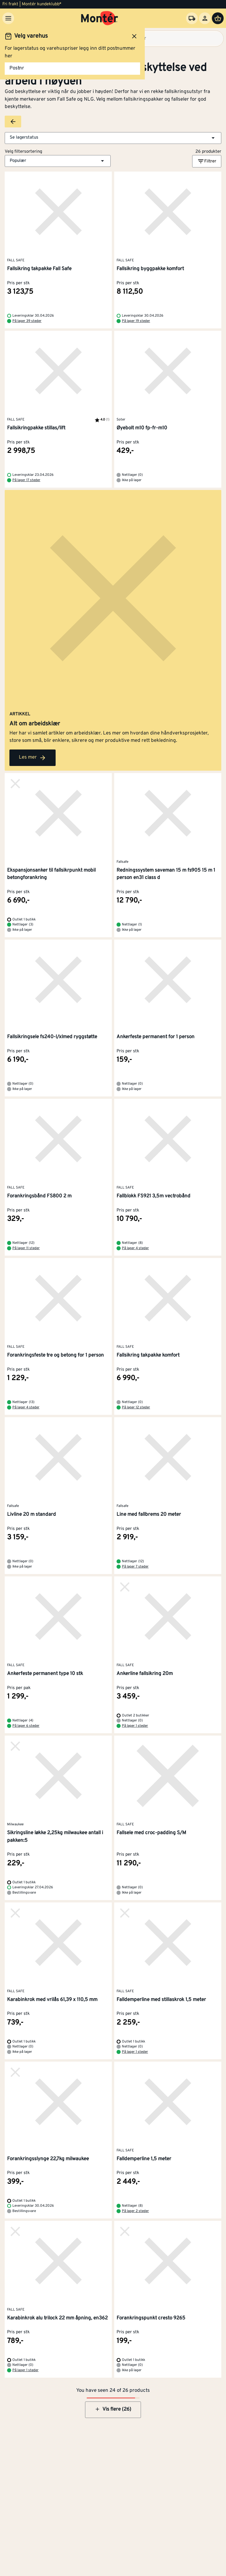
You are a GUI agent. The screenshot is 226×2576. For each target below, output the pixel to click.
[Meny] (8, 18)
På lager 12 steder (136, 1407)
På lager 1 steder (135, 1726)
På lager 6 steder (25, 1726)
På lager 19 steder (136, 321)
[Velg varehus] (192, 18)
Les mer (32, 757)
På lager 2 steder (135, 2211)
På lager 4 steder (135, 1248)
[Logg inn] (205, 18)
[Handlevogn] (218, 18)
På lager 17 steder (26, 480)
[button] (113, 138)
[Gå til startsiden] (99, 18)
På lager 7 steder (135, 1566)
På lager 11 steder (26, 1248)
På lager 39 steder (26, 321)
